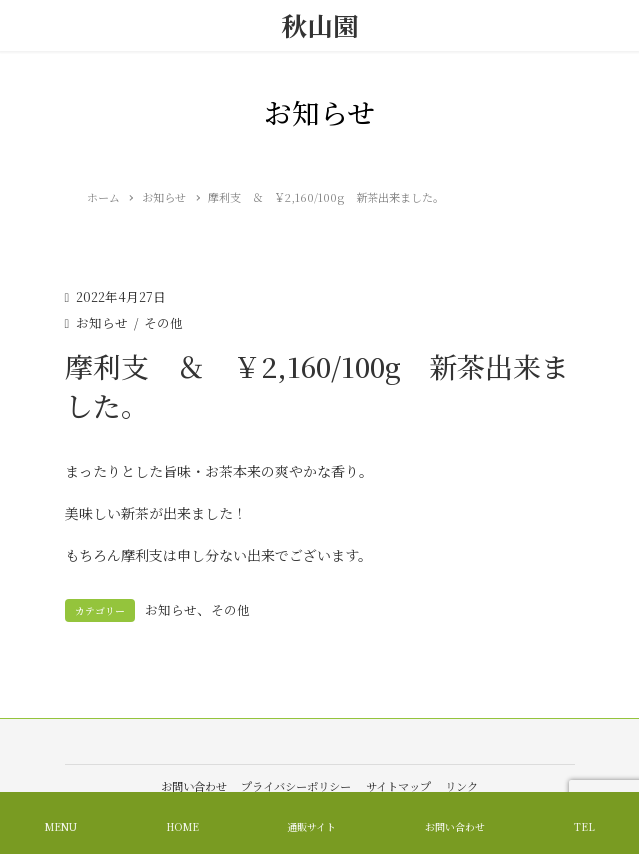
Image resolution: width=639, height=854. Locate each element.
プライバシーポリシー (296, 786)
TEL (584, 826)
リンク (461, 786)
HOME (182, 826)
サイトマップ (398, 786)
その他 (163, 322)
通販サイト (311, 826)
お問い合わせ (194, 786)
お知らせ (102, 322)
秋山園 (320, 25)
